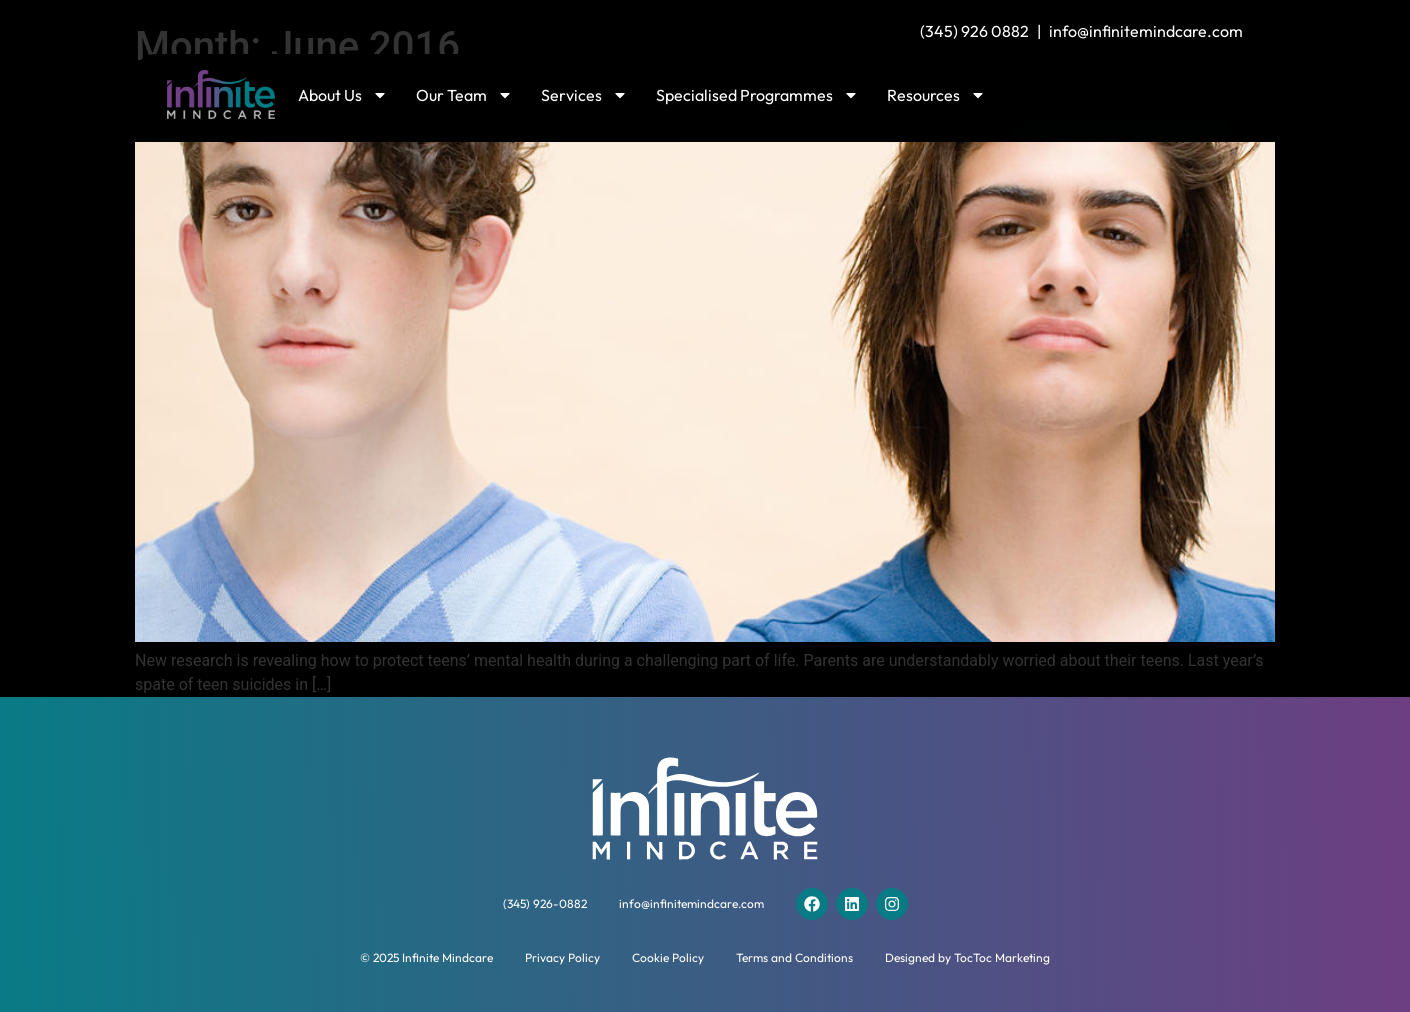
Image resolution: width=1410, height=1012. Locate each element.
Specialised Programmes (757, 95)
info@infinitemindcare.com (1146, 31)
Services (584, 95)
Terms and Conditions (794, 957)
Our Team (464, 95)
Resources (936, 95)
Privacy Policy (562, 957)
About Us (343, 95)
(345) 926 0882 (974, 31)
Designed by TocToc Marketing (967, 957)
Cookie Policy (668, 957)
